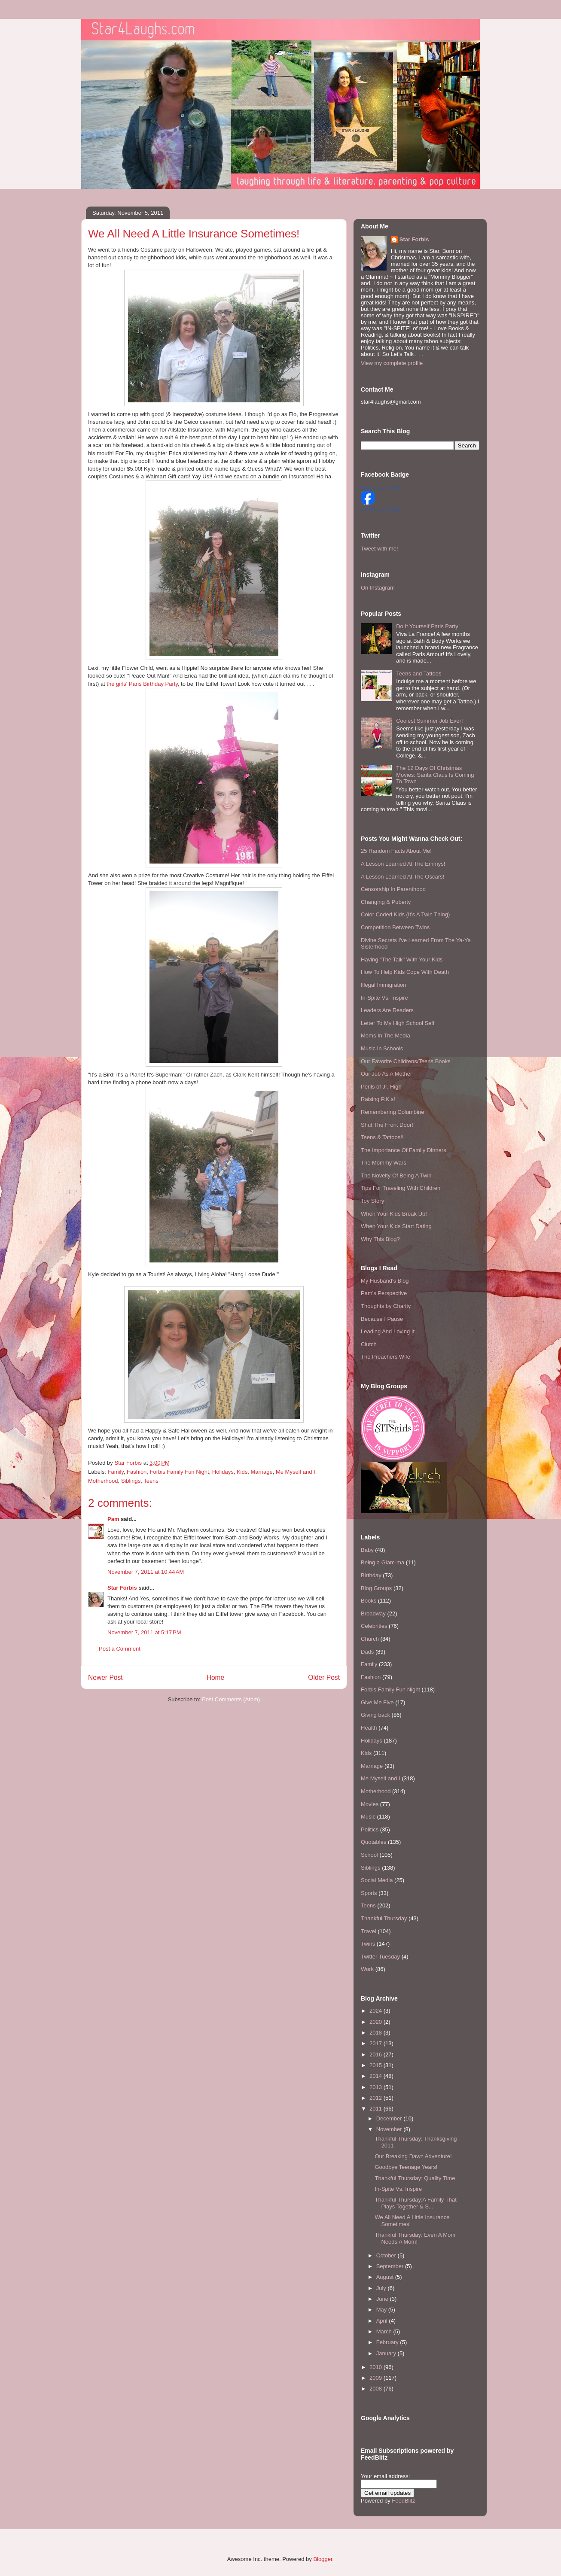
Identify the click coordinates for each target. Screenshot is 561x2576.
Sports (369, 1893)
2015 (376, 2065)
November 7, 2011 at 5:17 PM (144, 1632)
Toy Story (372, 1201)
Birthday (371, 1575)
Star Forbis (122, 1588)
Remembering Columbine (392, 1112)
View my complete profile (392, 363)
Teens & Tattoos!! (382, 1137)
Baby (367, 1550)
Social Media (377, 1880)
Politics (369, 1829)
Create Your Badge (381, 509)
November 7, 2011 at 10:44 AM (145, 1572)
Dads (367, 1651)
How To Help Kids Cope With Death (405, 972)
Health (369, 1727)
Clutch (369, 1344)
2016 (376, 2054)
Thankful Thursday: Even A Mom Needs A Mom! (415, 2238)
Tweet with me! (379, 548)
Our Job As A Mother (386, 1074)
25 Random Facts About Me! (396, 851)
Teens (151, 1481)
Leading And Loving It (388, 1331)
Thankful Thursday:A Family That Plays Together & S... (415, 2203)
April (382, 2320)
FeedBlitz (403, 2500)
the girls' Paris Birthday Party (142, 684)
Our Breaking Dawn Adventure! (413, 2156)
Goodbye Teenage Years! (406, 2167)
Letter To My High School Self (397, 1023)
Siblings (131, 1481)
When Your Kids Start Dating (396, 1226)
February (388, 2342)
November (390, 2129)
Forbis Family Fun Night (179, 1472)
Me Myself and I (295, 1472)
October (387, 2255)
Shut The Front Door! (387, 1125)
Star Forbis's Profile (381, 487)
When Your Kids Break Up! (394, 1213)
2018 (376, 2032)
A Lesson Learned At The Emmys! (403, 864)
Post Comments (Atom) (231, 1699)
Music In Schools (382, 1048)
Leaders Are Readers (387, 1010)
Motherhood (103, 1481)
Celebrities (374, 1626)
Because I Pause (382, 1319)
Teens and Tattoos (418, 673)
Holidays (223, 1472)
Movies (369, 1804)
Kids (242, 1472)
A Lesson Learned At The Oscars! (402, 876)
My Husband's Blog (385, 1280)
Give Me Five (377, 1702)
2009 (376, 2378)
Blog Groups (376, 1588)
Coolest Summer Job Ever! (429, 721)
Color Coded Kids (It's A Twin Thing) (405, 914)
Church (370, 1639)
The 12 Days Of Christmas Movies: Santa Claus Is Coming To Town (435, 775)
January (387, 2353)
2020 (376, 2022)
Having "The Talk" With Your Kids (401, 959)
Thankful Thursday (384, 1918)
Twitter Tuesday (380, 1956)
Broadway (373, 1613)
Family (116, 1472)
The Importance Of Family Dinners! (404, 1150)
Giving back (375, 1715)
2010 (376, 2367)
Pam (113, 1519)
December (390, 2118)
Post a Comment (119, 1648)
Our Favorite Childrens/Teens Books (406, 1061)
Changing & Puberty (386, 902)
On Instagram (378, 587)
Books (368, 1600)
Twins (368, 1943)
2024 (376, 2010)
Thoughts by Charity (386, 1306)
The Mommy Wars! (384, 1162)
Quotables (373, 1842)
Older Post (324, 1677)
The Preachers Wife (385, 1356)
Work (367, 1969)
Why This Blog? (380, 1239)
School (369, 1855)
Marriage (261, 1472)
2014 (376, 2076)
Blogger (322, 2559)
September (390, 2266)
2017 (376, 2043)
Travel (368, 1931)
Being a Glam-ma (382, 1562)
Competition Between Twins (395, 927)
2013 (376, 2087)
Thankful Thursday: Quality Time (415, 2178)
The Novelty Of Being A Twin (396, 1175)
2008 (376, 2388)
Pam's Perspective (384, 1293)
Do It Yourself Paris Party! (428, 626)
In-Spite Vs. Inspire (384, 998)
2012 (376, 2098)
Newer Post (105, 1677)
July (382, 2288)
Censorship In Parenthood (393, 889)
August (385, 2277)
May (382, 2309)
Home (216, 1677)
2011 (376, 2108)
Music (368, 1816)
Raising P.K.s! (378, 1099)
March (384, 2331)
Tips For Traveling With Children (400, 1188)
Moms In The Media (385, 1035)
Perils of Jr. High (381, 1086)
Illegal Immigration (383, 985)
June (383, 2299)
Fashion (136, 1472)
